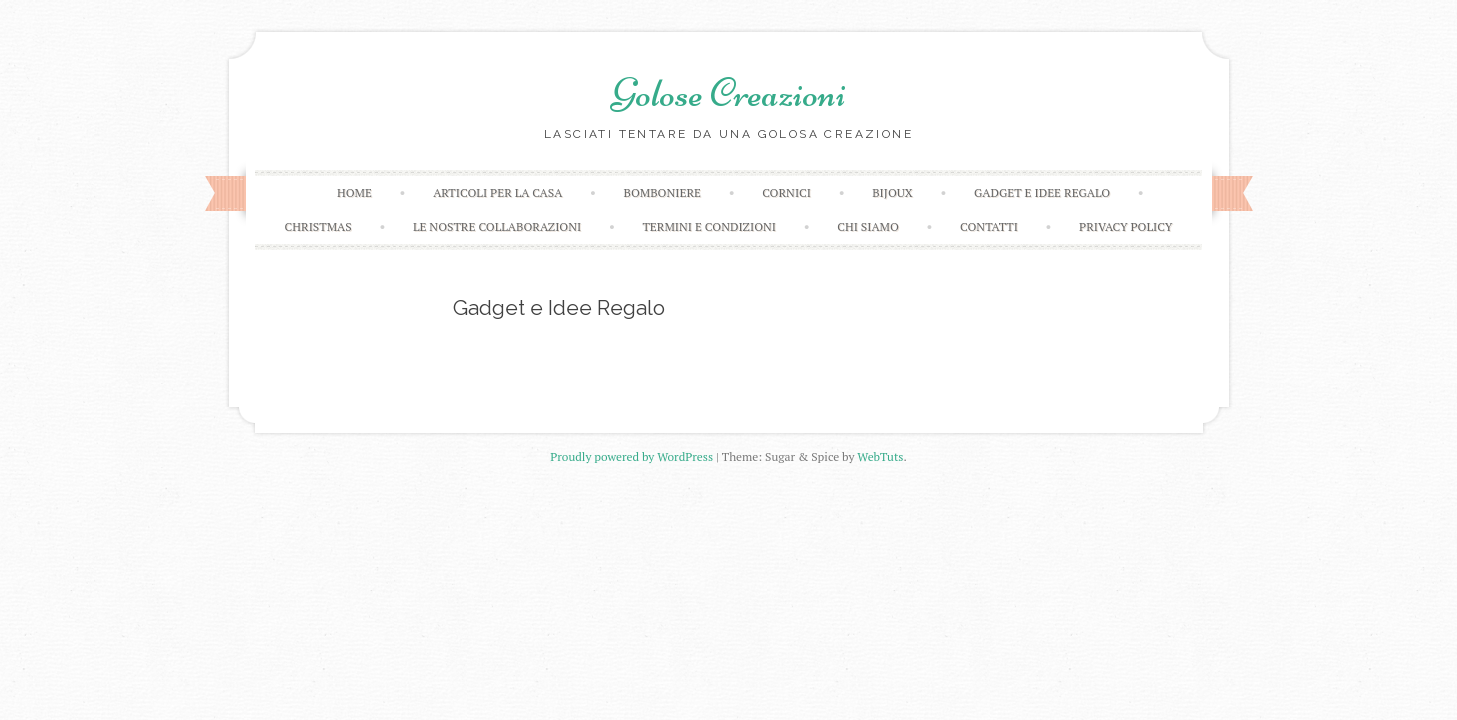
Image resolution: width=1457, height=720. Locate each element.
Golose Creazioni (729, 93)
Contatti (989, 226)
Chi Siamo (868, 226)
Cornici (786, 192)
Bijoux (892, 192)
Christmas (318, 226)
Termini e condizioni (709, 226)
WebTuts (880, 456)
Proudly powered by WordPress (631, 456)
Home (354, 192)
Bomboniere (662, 192)
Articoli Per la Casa (497, 192)
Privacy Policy (1125, 226)
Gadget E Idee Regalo (1042, 192)
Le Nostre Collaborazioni (497, 226)
